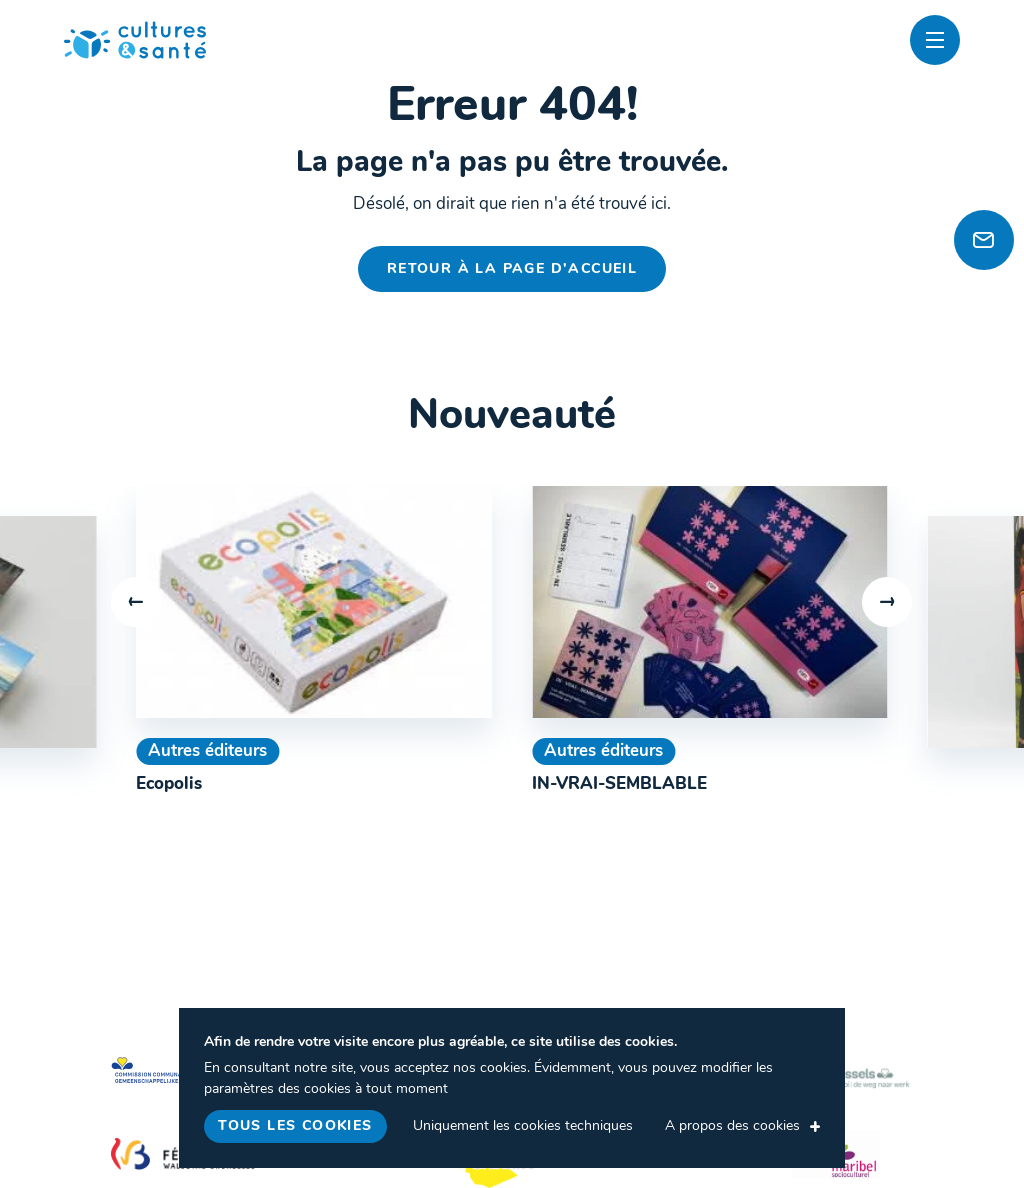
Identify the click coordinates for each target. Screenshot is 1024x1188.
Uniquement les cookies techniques (523, 1126)
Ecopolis (169, 784)
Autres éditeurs (207, 751)
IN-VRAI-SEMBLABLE (619, 784)
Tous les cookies (295, 1126)
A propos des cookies (732, 1126)
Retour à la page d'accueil (512, 269)
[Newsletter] (984, 240)
